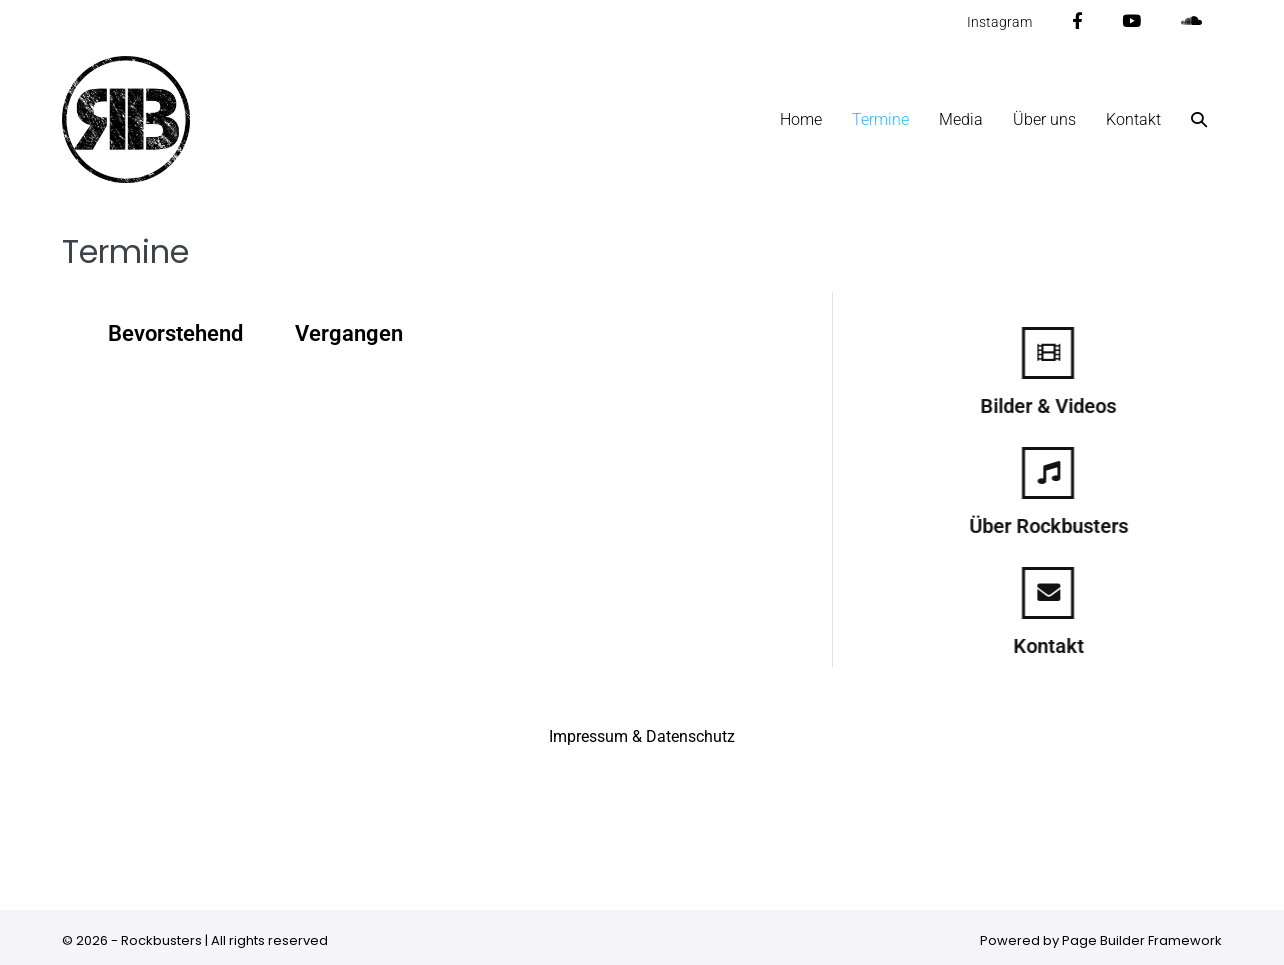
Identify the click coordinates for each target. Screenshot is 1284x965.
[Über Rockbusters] (1066, 473)
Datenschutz (690, 736)
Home (801, 119)
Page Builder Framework (1142, 940)
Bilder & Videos (1066, 406)
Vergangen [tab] (349, 333)
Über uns (1044, 119)
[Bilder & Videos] (1066, 353)
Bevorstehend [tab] (175, 333)
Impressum (588, 736)
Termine (880, 119)
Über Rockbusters (1065, 526)
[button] (1199, 119)
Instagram (999, 22)
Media (961, 119)
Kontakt (1133, 119)
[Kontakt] (1066, 593)
